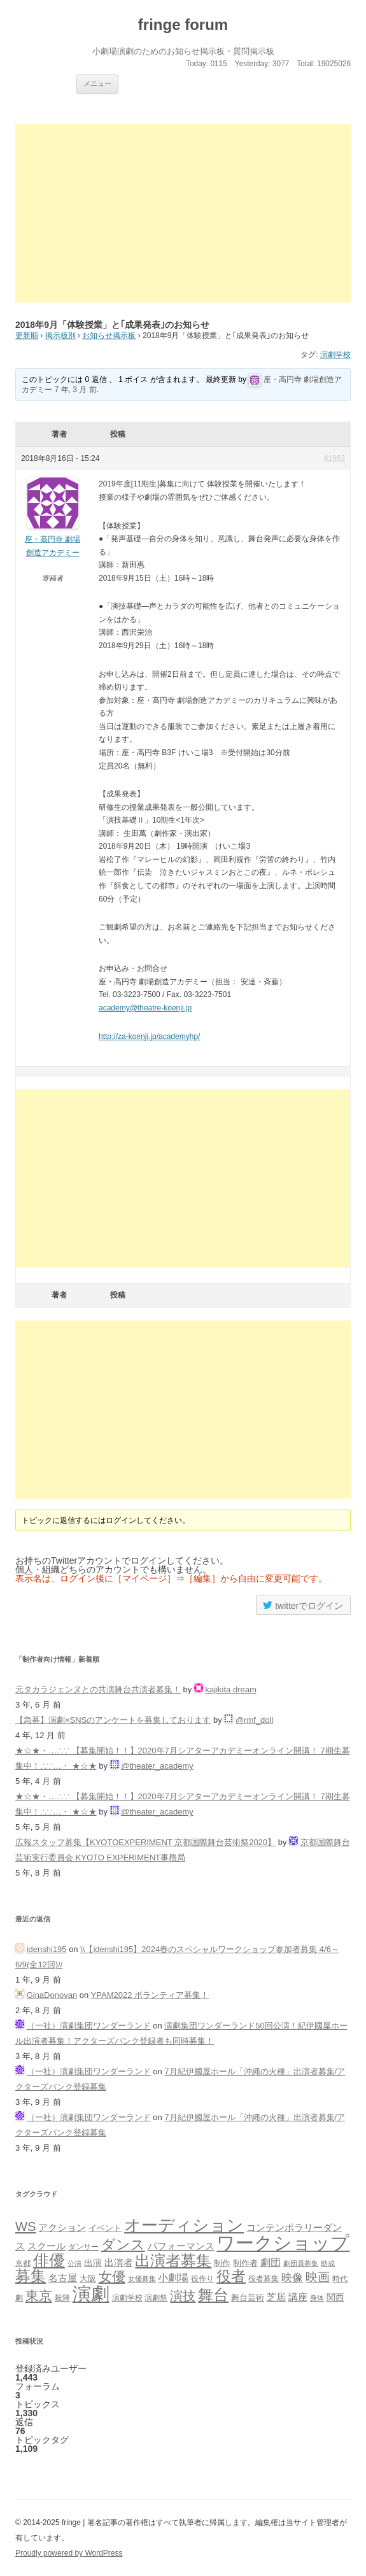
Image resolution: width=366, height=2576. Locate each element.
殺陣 (62, 2297)
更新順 (26, 335)
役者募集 (263, 2278)
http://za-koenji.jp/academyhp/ (149, 1036)
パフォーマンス (181, 2246)
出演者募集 (173, 2260)
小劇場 (173, 2277)
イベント (105, 2228)
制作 (222, 2263)
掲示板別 (60, 335)
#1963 (334, 458)
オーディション (184, 2225)
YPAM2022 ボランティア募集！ (150, 1995)
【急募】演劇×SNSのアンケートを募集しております (113, 1720)
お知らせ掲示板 (109, 335)
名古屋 (62, 2277)
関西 (335, 2297)
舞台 (213, 2295)
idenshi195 (47, 1949)
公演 (74, 2263)
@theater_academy (157, 1766)
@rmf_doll (254, 1720)
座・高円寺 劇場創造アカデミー (52, 546)
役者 (231, 2276)
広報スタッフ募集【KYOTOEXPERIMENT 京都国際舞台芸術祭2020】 (145, 1842)
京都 (23, 2263)
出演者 (118, 2262)
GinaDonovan (52, 1995)
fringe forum (183, 24)
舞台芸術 (247, 2297)
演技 (182, 2295)
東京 (38, 2295)
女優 (112, 2276)
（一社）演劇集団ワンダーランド (89, 2025)
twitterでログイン (303, 1605)
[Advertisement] (183, 213)
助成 (328, 2263)
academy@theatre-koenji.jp (145, 1007)
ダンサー (83, 2246)
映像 (292, 2277)
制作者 (245, 2263)
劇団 (270, 2262)
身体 (317, 2298)
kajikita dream (231, 1689)
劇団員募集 (300, 2263)
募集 (30, 2275)
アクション (62, 2227)
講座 (297, 2297)
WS (25, 2226)
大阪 (88, 2278)
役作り (202, 2278)
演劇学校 (335, 354)
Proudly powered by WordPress (69, 2553)
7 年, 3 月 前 (76, 389)
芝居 (276, 2296)
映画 (318, 2277)
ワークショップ (282, 2242)
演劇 (91, 2293)
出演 (93, 2263)
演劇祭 (155, 2297)
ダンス (123, 2245)
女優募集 (142, 2278)
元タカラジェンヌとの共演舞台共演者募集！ (98, 1689)
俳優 (49, 2260)
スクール (46, 2246)
